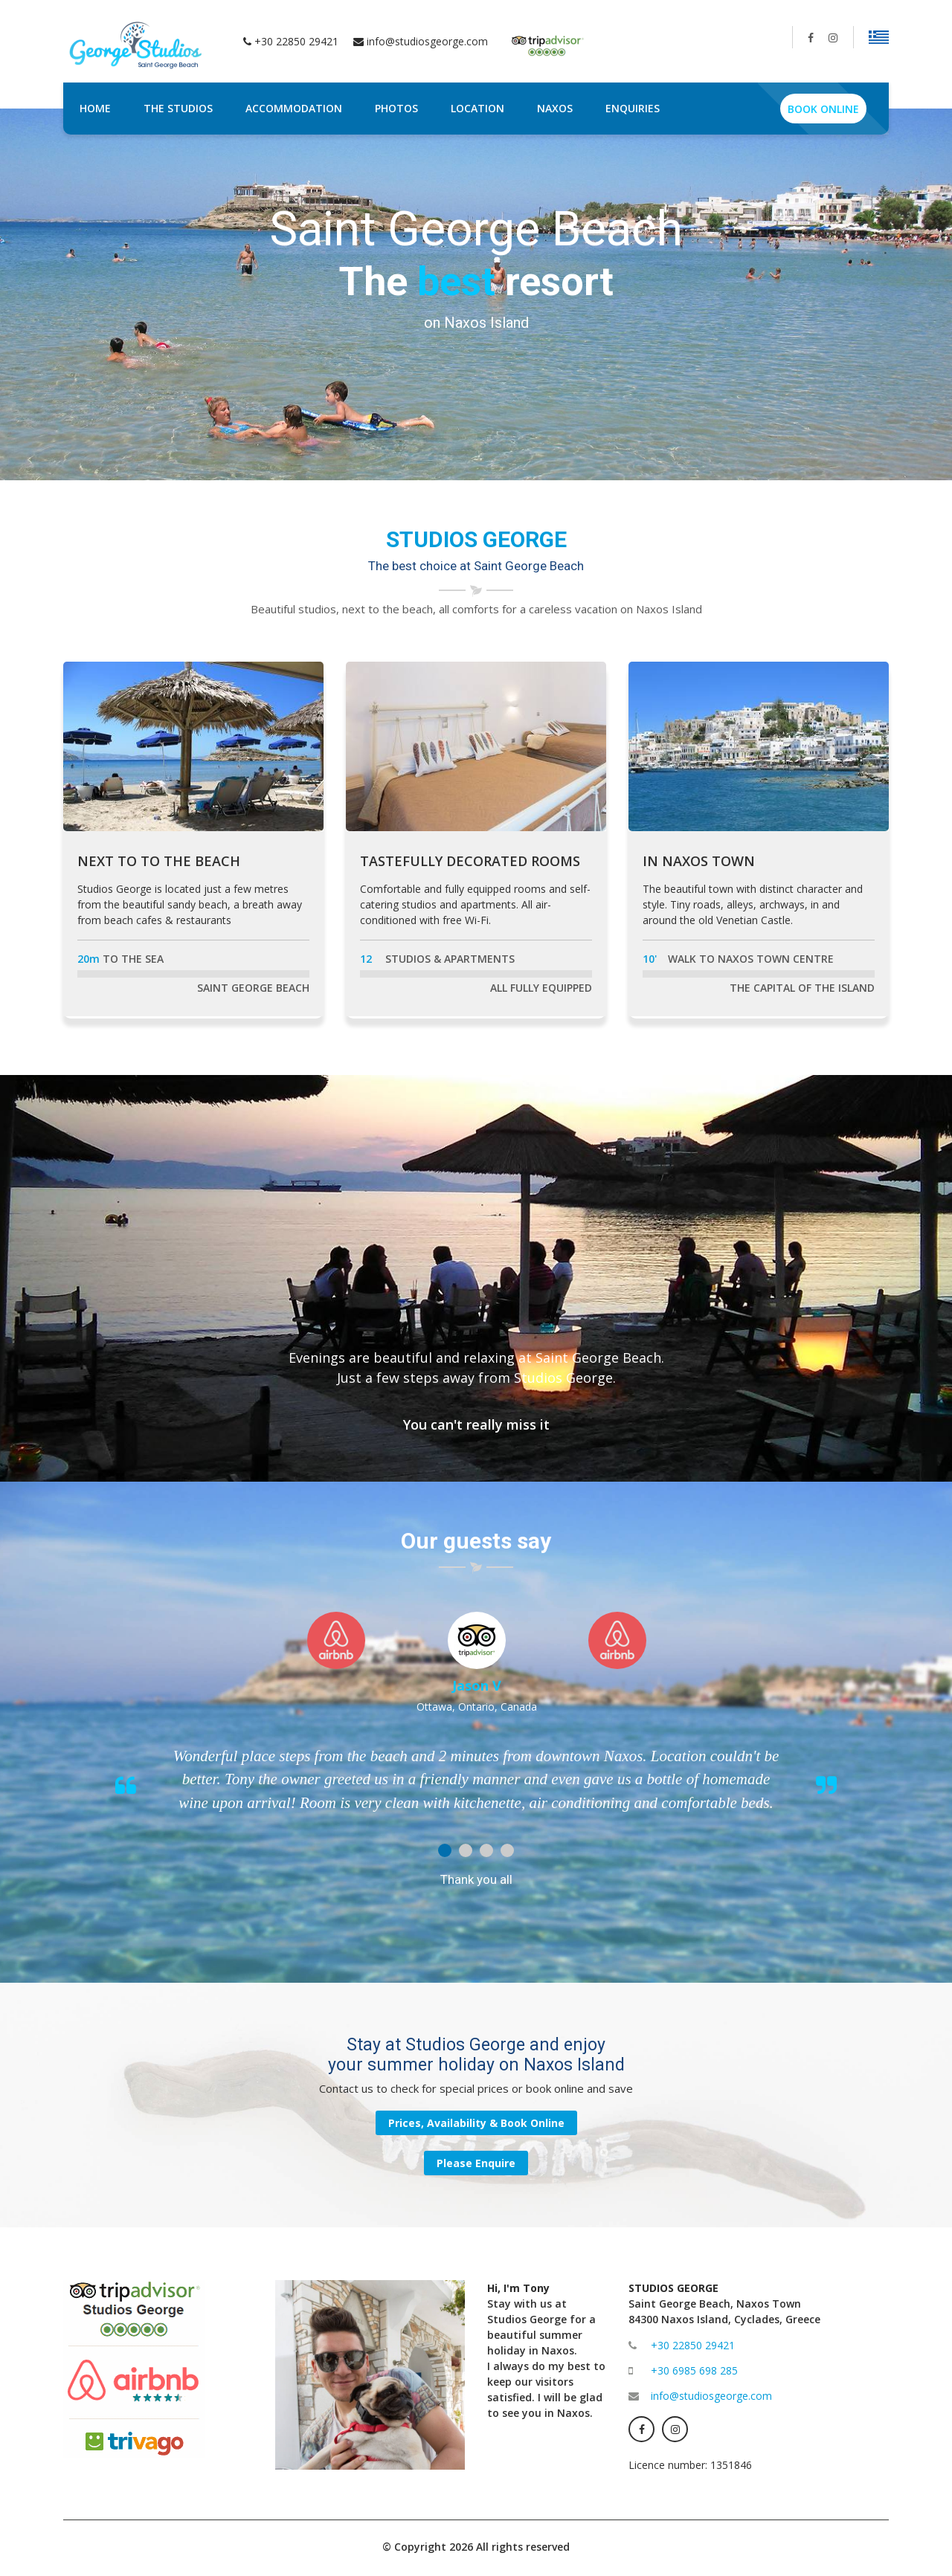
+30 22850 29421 (693, 2345)
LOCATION (477, 108)
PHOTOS (396, 108)
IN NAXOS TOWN (699, 861)
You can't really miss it (476, 1424)
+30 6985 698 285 (694, 2370)
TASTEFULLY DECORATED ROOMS (470, 861)
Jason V (476, 1685)
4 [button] (507, 1850)
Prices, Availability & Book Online (476, 2123)
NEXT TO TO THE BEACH (158, 861)
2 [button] (465, 1850)
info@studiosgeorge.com (427, 41)
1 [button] (444, 1850)
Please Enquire (476, 2163)
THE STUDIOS (178, 108)
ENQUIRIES (632, 108)
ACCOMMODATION (293, 108)
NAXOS (555, 108)
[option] (476, 294)
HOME (95, 108)
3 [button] (486, 1850)
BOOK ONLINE (823, 109)
